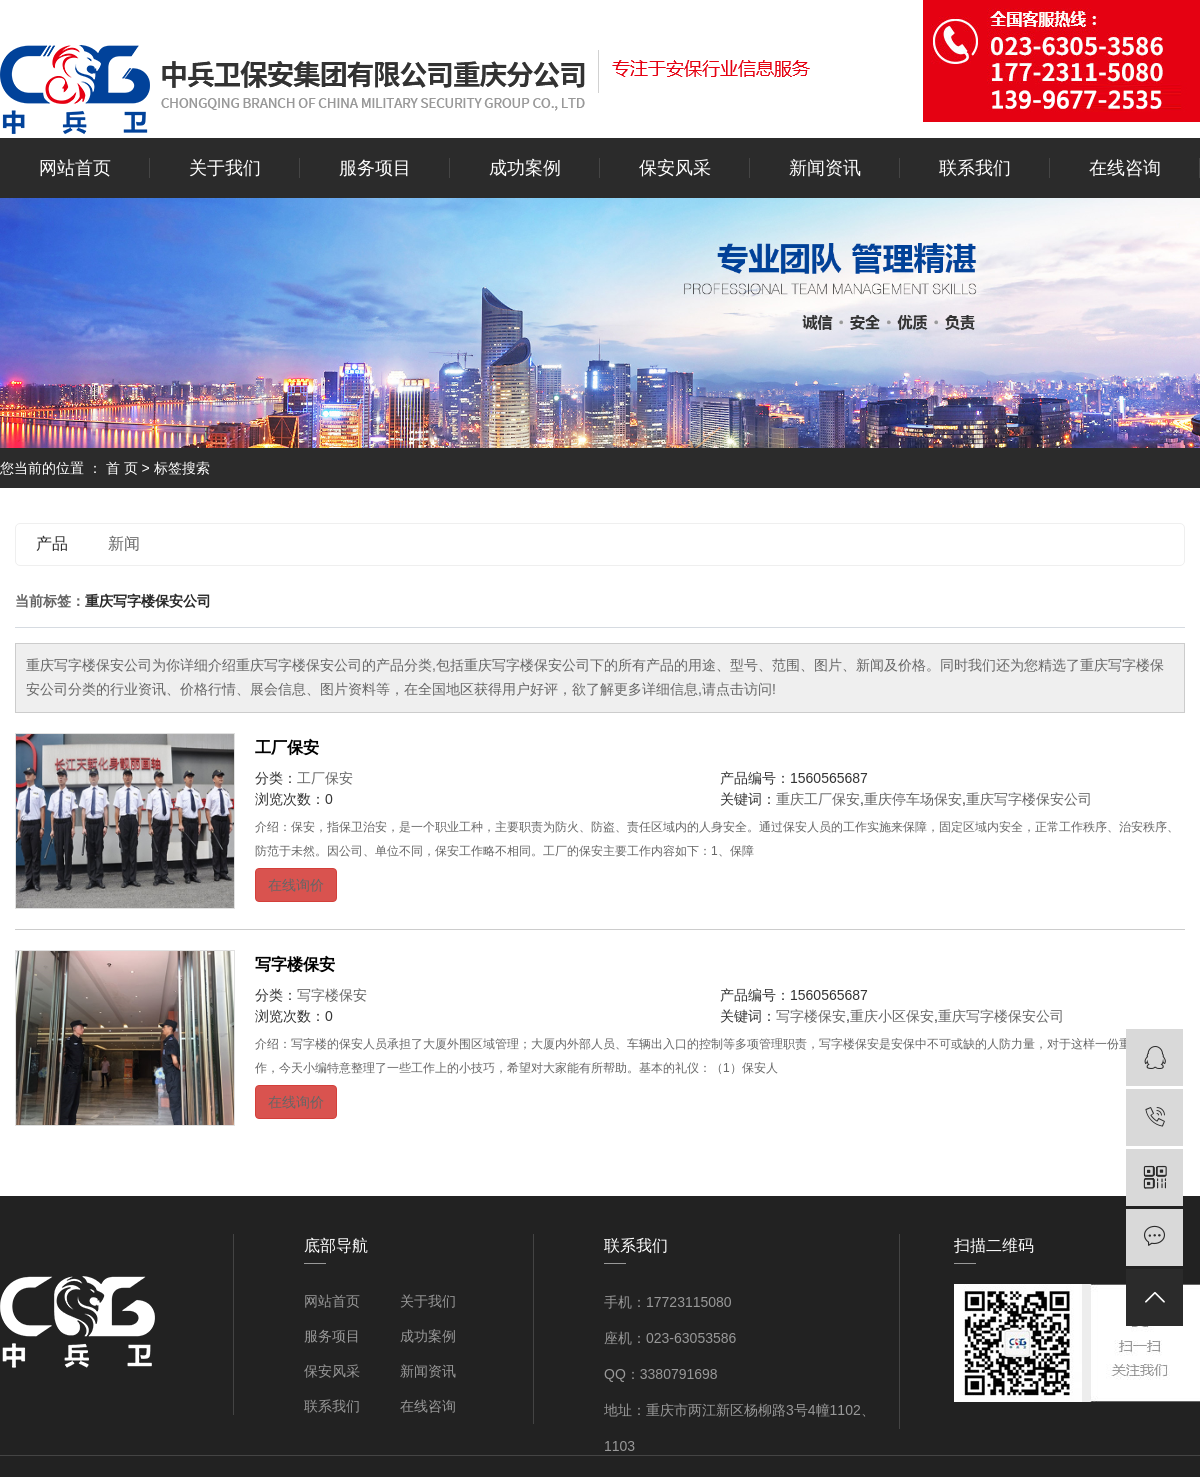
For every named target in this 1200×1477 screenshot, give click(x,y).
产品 (52, 543)
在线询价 (296, 885)
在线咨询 (1125, 168)
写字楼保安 (295, 964)
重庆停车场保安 (913, 799)
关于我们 (225, 168)
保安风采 (675, 168)
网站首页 (75, 168)
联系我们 (975, 168)
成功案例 (525, 168)
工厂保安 (287, 747)
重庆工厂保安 (818, 799)
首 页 (122, 468)
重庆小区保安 (892, 1016)
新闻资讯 (825, 168)
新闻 (124, 543)
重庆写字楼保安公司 (1029, 799)
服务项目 (375, 168)
